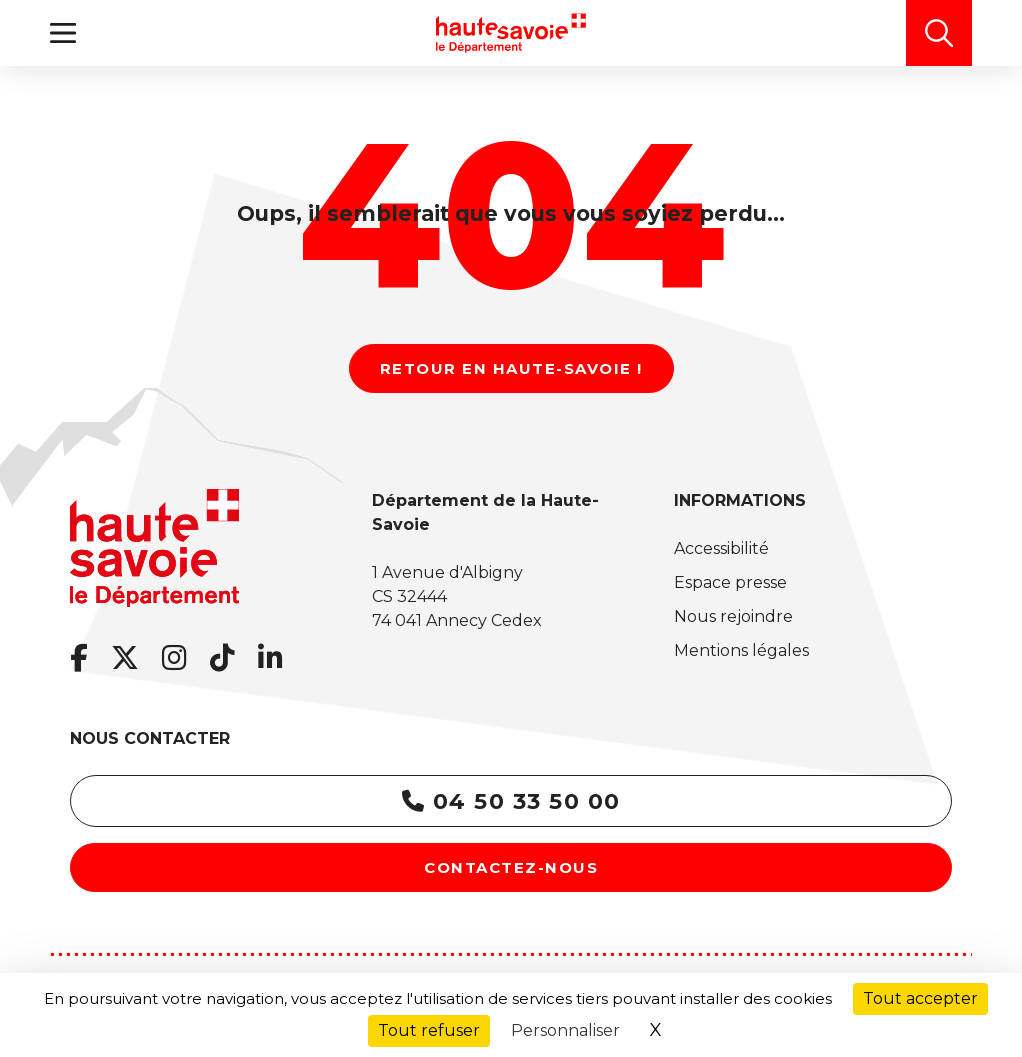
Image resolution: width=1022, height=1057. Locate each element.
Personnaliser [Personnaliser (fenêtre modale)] (565, 1030)
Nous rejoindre (733, 616)
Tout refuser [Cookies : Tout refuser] (429, 1030)
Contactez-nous (511, 867)
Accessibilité (721, 548)
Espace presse (730, 582)
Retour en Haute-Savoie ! (511, 368)
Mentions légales (741, 650)
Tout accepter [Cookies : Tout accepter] (920, 998)
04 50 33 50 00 (511, 801)
